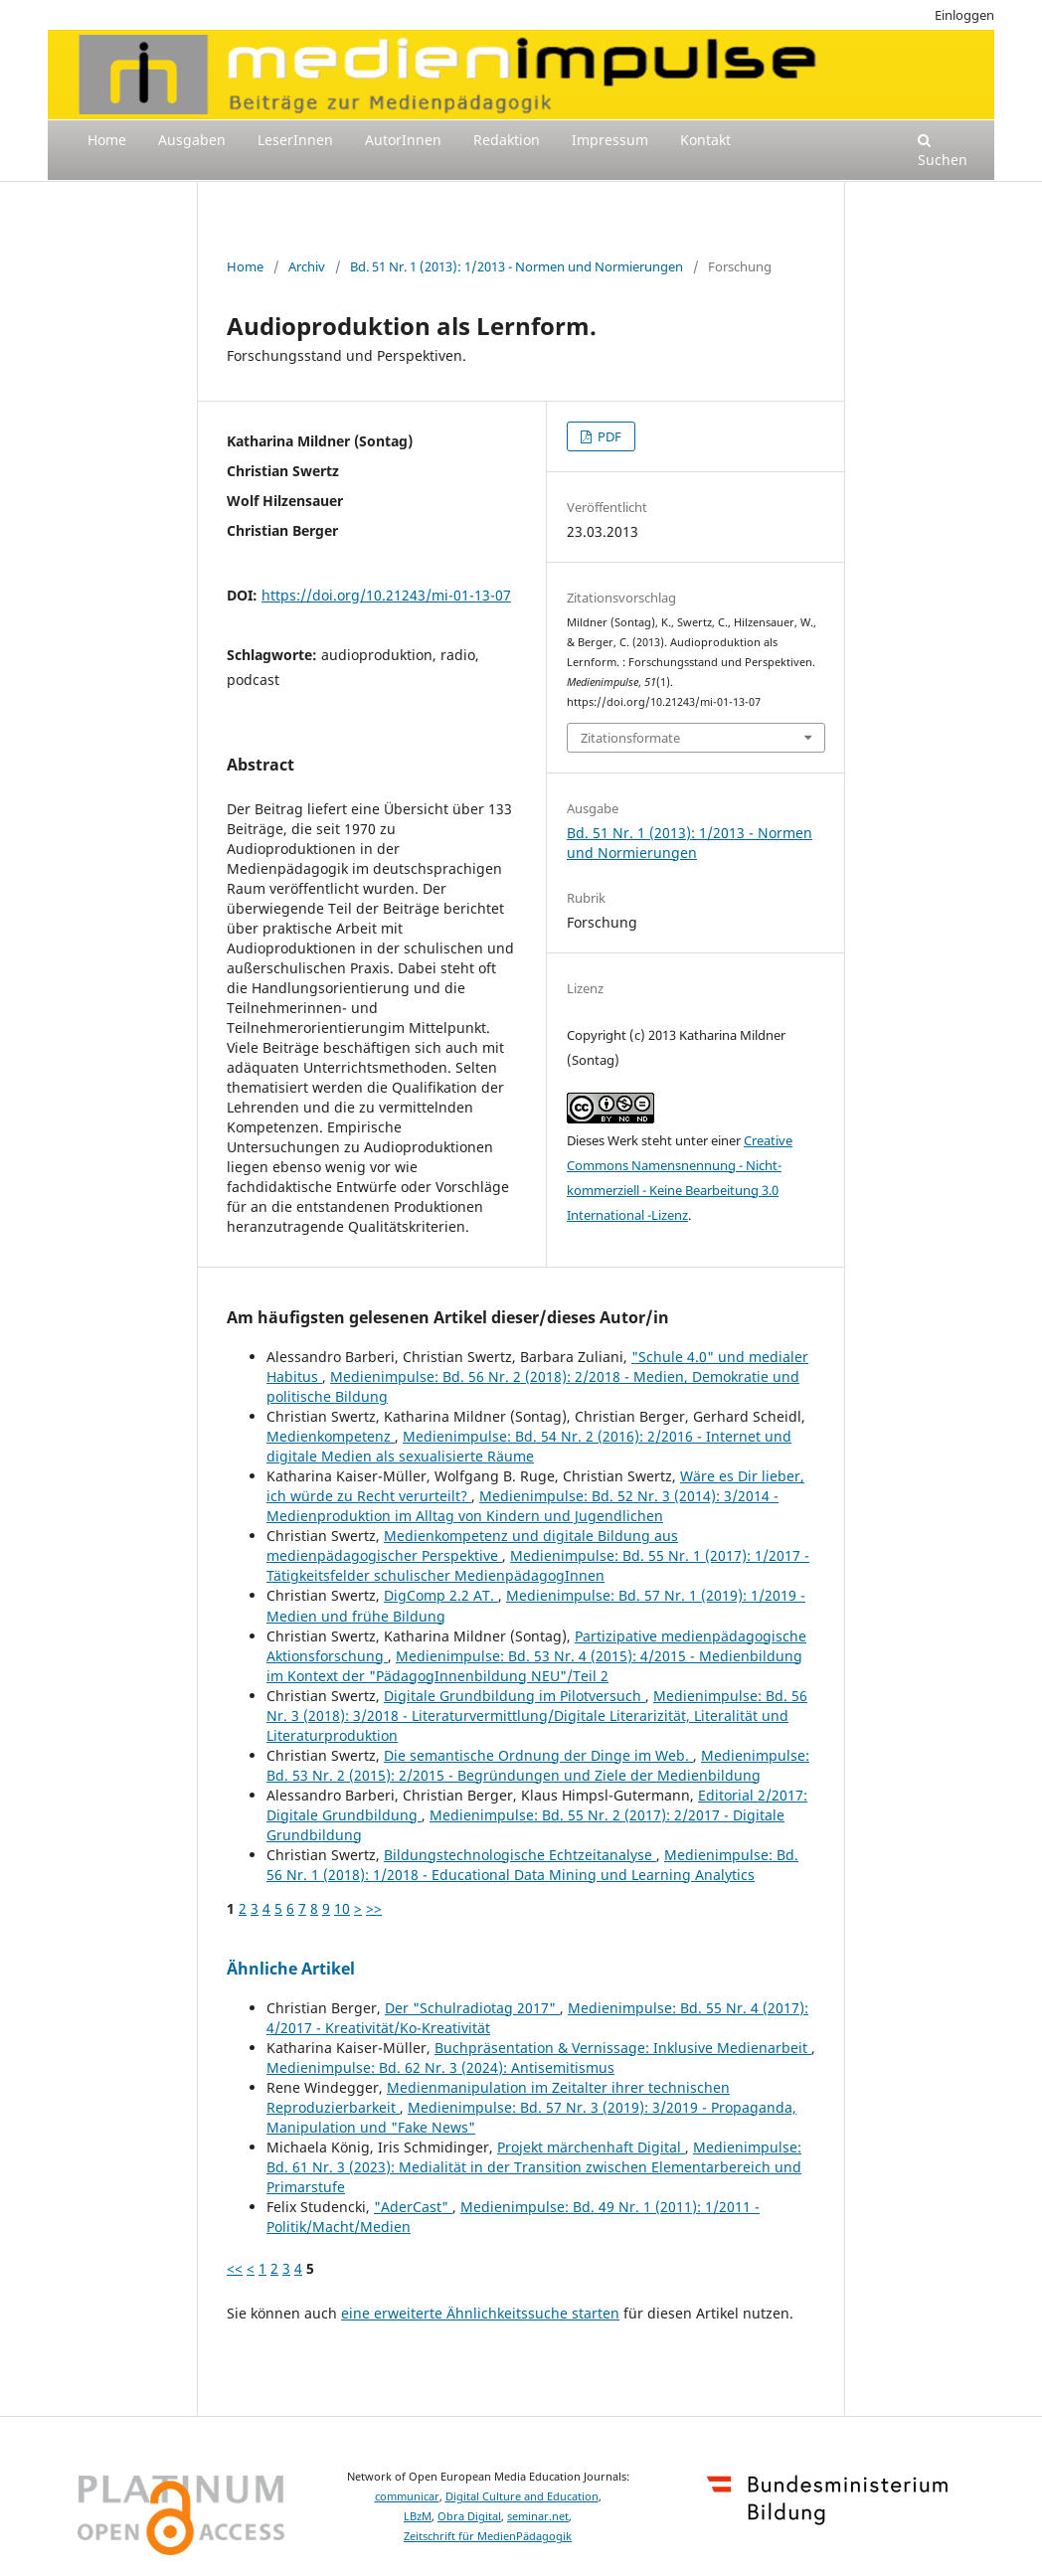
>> (374, 1908)
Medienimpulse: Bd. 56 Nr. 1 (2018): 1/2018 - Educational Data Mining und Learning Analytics (532, 1864)
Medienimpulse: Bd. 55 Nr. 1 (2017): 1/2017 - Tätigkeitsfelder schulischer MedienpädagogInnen (537, 1565)
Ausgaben (192, 139)
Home (106, 139)
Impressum (610, 139)
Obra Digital (469, 2516)
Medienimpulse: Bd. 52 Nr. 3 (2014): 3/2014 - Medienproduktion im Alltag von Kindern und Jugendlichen (522, 1505)
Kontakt (705, 139)
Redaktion (506, 139)
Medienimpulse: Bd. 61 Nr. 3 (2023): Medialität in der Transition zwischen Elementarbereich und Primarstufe (533, 2167)
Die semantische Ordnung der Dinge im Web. (538, 1755)
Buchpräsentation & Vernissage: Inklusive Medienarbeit (622, 2047)
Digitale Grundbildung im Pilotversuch (514, 1695)
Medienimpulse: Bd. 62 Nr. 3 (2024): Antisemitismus (440, 2067)
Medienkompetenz (330, 1436)
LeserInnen (295, 139)
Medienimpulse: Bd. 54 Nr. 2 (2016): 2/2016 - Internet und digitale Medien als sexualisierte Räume (528, 1446)
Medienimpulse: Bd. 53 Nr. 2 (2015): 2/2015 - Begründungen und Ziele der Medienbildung (537, 1765)
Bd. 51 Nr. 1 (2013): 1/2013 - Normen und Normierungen (516, 266)
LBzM (418, 2516)
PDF (608, 436)
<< (235, 2268)
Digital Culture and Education (522, 2496)
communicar (407, 2496)
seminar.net (538, 2516)
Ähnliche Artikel (291, 1968)
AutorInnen (403, 139)
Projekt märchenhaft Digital (591, 2147)
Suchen (942, 151)
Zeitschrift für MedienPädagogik (488, 2536)
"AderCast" (413, 2206)
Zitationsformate (630, 738)
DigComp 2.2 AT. (441, 1595)
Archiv (306, 266)
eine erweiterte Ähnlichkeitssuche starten (480, 2313)
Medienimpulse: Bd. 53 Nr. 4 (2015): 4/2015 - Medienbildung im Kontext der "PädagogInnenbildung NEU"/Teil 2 (534, 1665)
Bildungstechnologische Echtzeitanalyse (520, 1854)
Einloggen (964, 15)
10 (342, 1908)
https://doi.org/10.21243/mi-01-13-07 (386, 595)
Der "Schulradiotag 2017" (472, 2007)
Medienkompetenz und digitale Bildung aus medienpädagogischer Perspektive (472, 1545)
